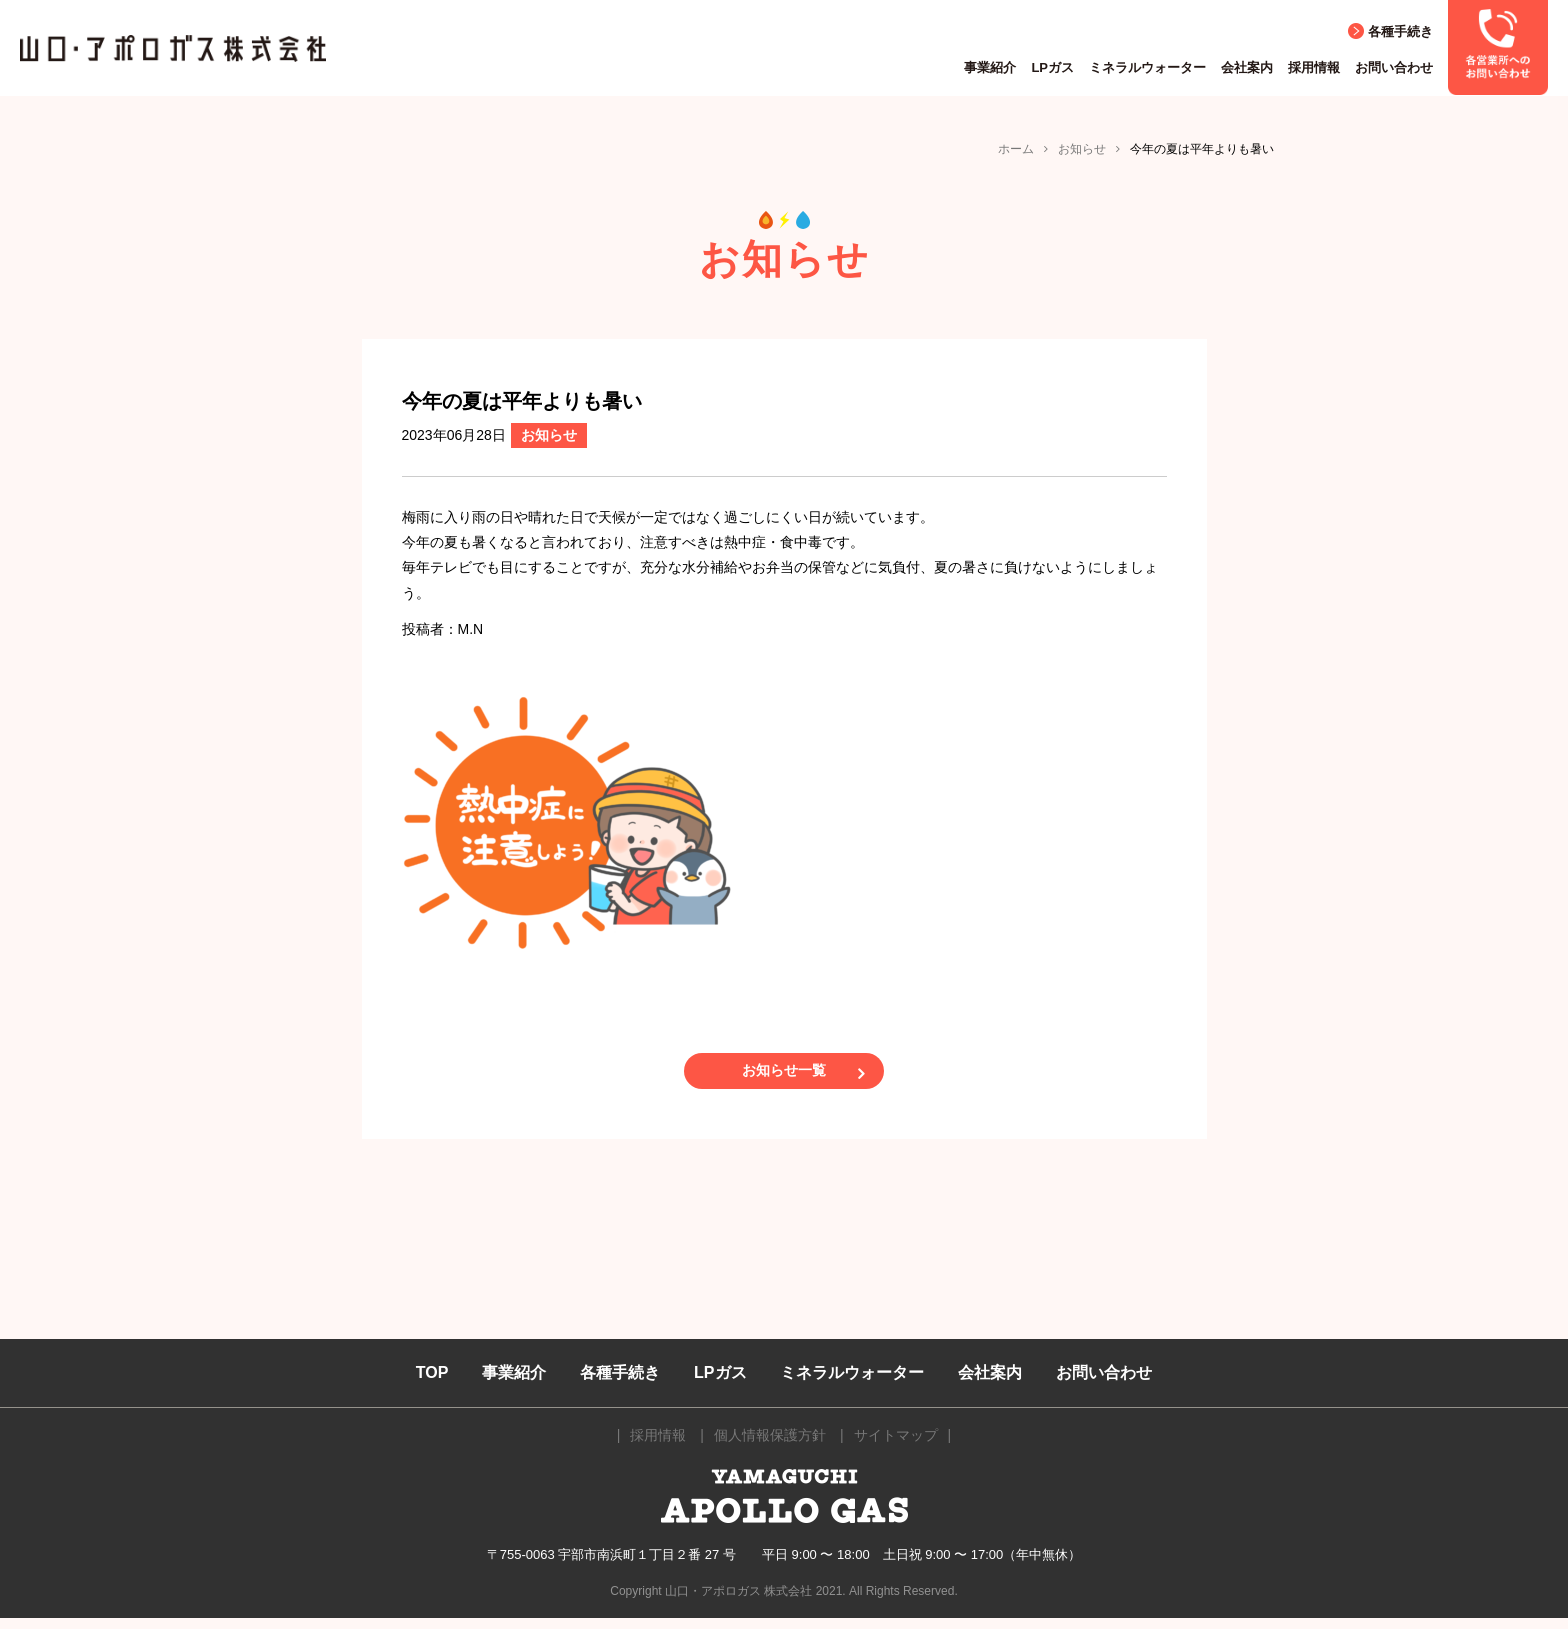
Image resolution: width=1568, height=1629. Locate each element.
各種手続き (1400, 31)
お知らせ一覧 (784, 1076)
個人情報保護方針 (770, 1447)
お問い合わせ (1394, 67)
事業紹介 (990, 67)
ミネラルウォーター (1147, 67)
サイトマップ (896, 1447)
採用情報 (1314, 67)
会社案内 (1247, 67)
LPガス (1052, 67)
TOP (432, 1383)
